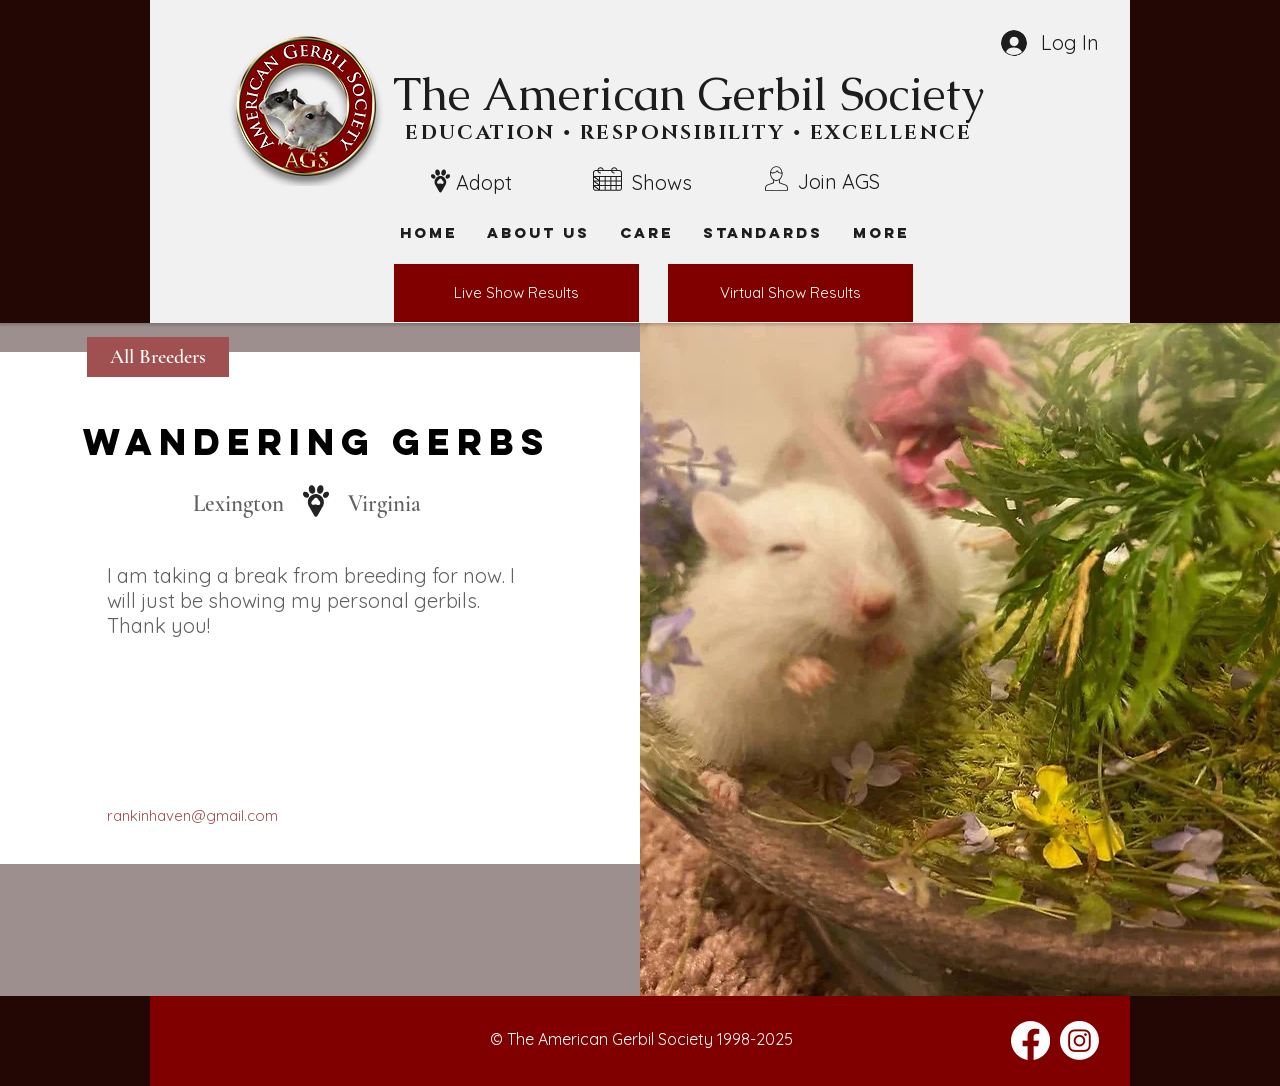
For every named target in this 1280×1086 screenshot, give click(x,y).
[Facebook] (1030, 1040)
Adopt (484, 182)
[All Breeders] (158, 357)
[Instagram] (1079, 1040)
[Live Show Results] (516, 293)
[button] (881, 232)
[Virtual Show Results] (790, 293)
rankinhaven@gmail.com (192, 815)
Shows (662, 182)
